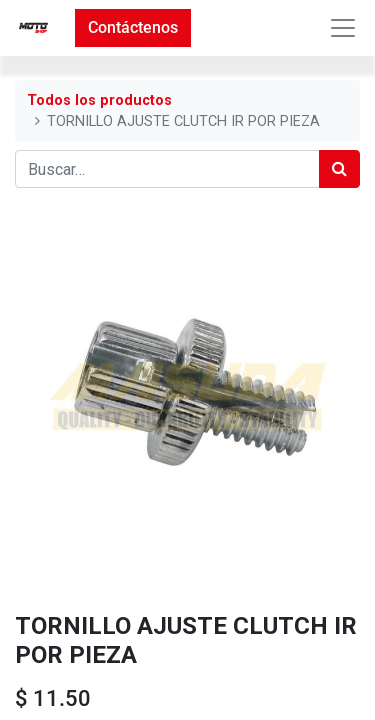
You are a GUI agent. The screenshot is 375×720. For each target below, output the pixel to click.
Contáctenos (133, 27)
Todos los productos (99, 100)
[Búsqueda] (339, 169)
